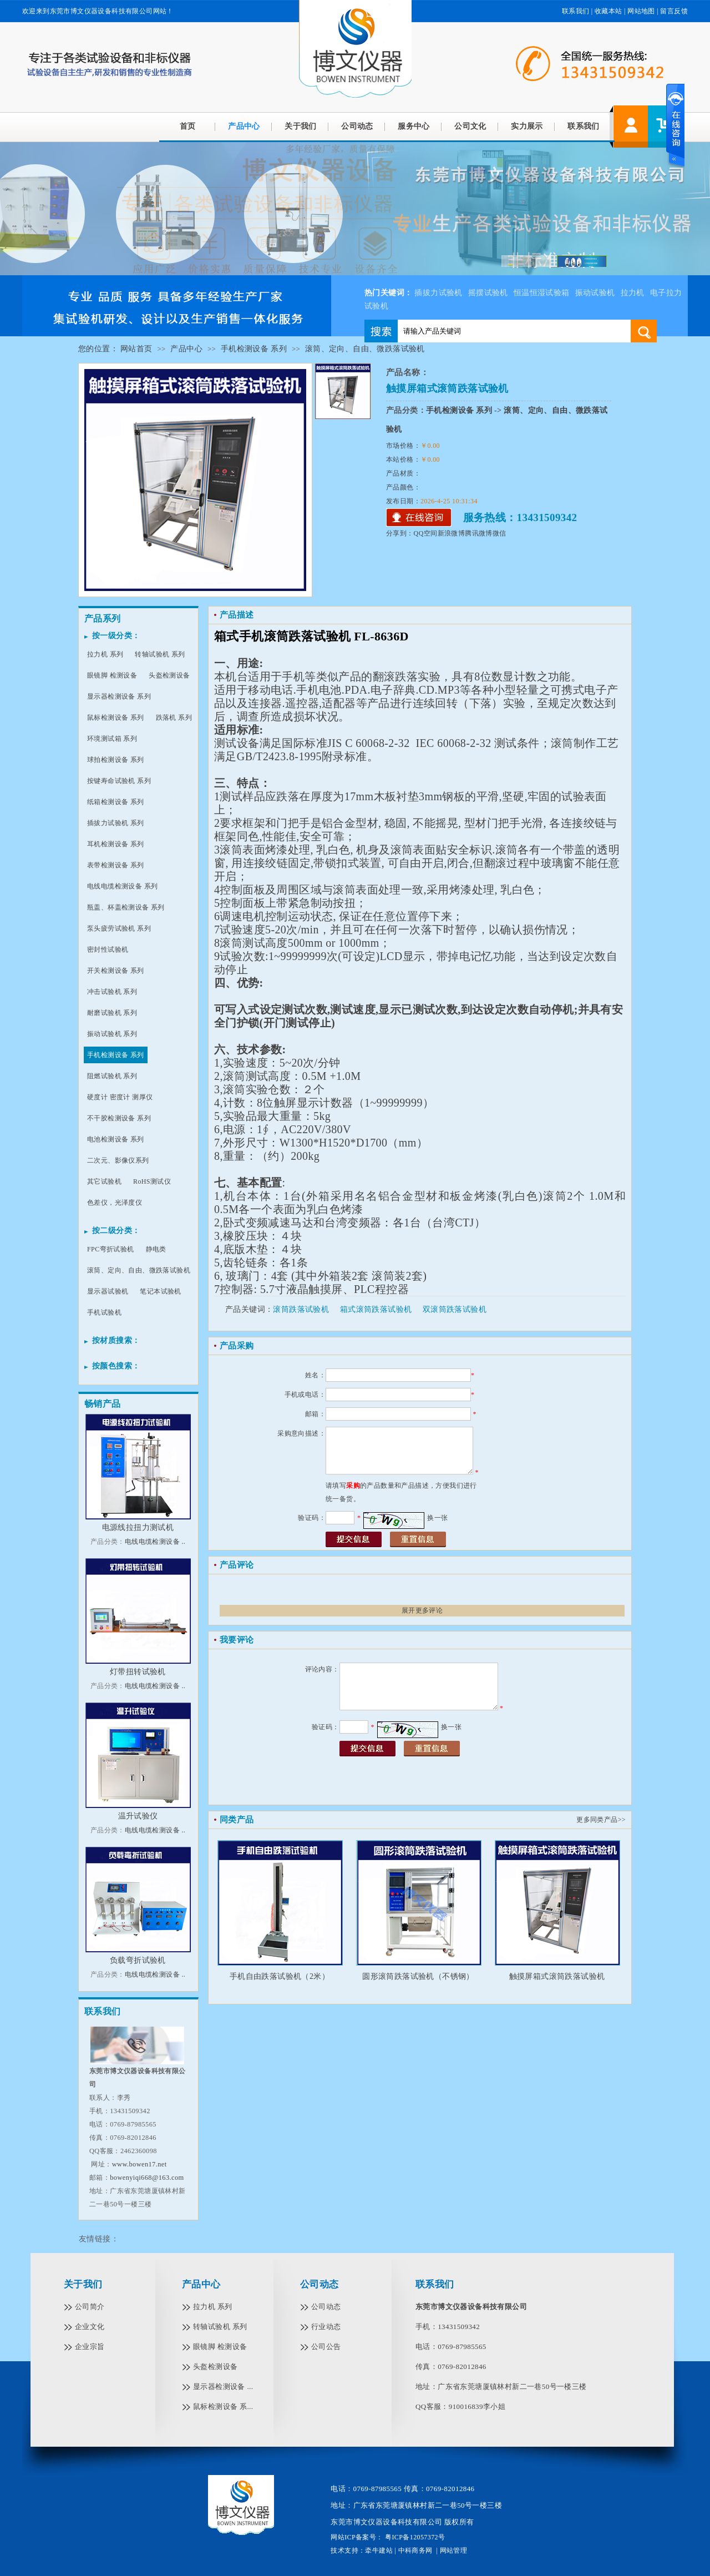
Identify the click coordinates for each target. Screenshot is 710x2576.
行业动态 (326, 2326)
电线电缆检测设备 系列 (122, 886)
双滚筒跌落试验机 (454, 1309)
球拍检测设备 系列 (115, 760)
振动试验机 (595, 293)
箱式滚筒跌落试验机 (376, 1309)
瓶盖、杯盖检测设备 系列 (126, 907)
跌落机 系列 (174, 717)
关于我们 (301, 126)
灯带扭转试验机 (138, 1672)
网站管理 (454, 2550)
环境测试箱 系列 (112, 739)
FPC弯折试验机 (110, 1249)
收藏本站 (608, 11)
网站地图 (641, 11)
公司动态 (357, 126)
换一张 (437, 1518)
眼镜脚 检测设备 (112, 675)
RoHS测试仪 (152, 1181)
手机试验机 (104, 1312)
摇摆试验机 (488, 293)
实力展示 (527, 126)
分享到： (400, 533)
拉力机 (633, 293)
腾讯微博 (479, 533)
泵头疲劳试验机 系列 (119, 928)
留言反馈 (674, 11)
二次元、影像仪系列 (118, 1160)
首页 (188, 126)
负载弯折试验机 (138, 1960)
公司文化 (470, 126)
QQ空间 (426, 533)
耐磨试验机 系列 (112, 1013)
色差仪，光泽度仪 (114, 1202)
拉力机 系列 (105, 654)
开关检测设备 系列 (115, 970)
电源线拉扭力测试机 (138, 1527)
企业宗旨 (90, 2346)
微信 (499, 533)
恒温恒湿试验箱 (542, 293)
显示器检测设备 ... (223, 2386)
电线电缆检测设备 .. (155, 1541)
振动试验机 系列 (112, 1034)
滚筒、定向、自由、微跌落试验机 (365, 349)
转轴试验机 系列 (160, 654)
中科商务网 (415, 2550)
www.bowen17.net (139, 2164)
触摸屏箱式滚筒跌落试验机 (557, 1976)
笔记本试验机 (160, 1291)
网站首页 (136, 349)
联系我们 (576, 11)
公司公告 (326, 2346)
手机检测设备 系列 (254, 349)
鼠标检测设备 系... (223, 2406)
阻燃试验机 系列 (112, 1076)
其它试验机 (104, 1181)
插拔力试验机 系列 (115, 823)
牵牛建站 (379, 2550)
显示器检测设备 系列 (119, 696)
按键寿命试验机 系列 (119, 781)
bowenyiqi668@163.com (147, 2177)
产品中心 (244, 126)
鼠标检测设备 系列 (115, 717)
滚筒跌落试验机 (301, 1309)
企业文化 (90, 2326)
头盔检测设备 (169, 675)
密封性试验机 (107, 949)
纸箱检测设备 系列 (115, 802)
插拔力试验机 (438, 293)
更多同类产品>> (601, 1820)
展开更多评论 (422, 1610)
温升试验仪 (138, 1816)
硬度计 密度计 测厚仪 (120, 1097)
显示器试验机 (107, 1291)
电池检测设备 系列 (115, 1139)
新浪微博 (451, 533)
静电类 (156, 1249)
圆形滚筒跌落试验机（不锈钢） (418, 1976)
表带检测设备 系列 (115, 865)
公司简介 (90, 2306)
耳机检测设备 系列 (115, 844)
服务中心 (414, 126)
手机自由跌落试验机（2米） (279, 1976)
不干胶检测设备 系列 (119, 1118)
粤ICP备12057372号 (414, 2537)
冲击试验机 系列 (112, 992)
